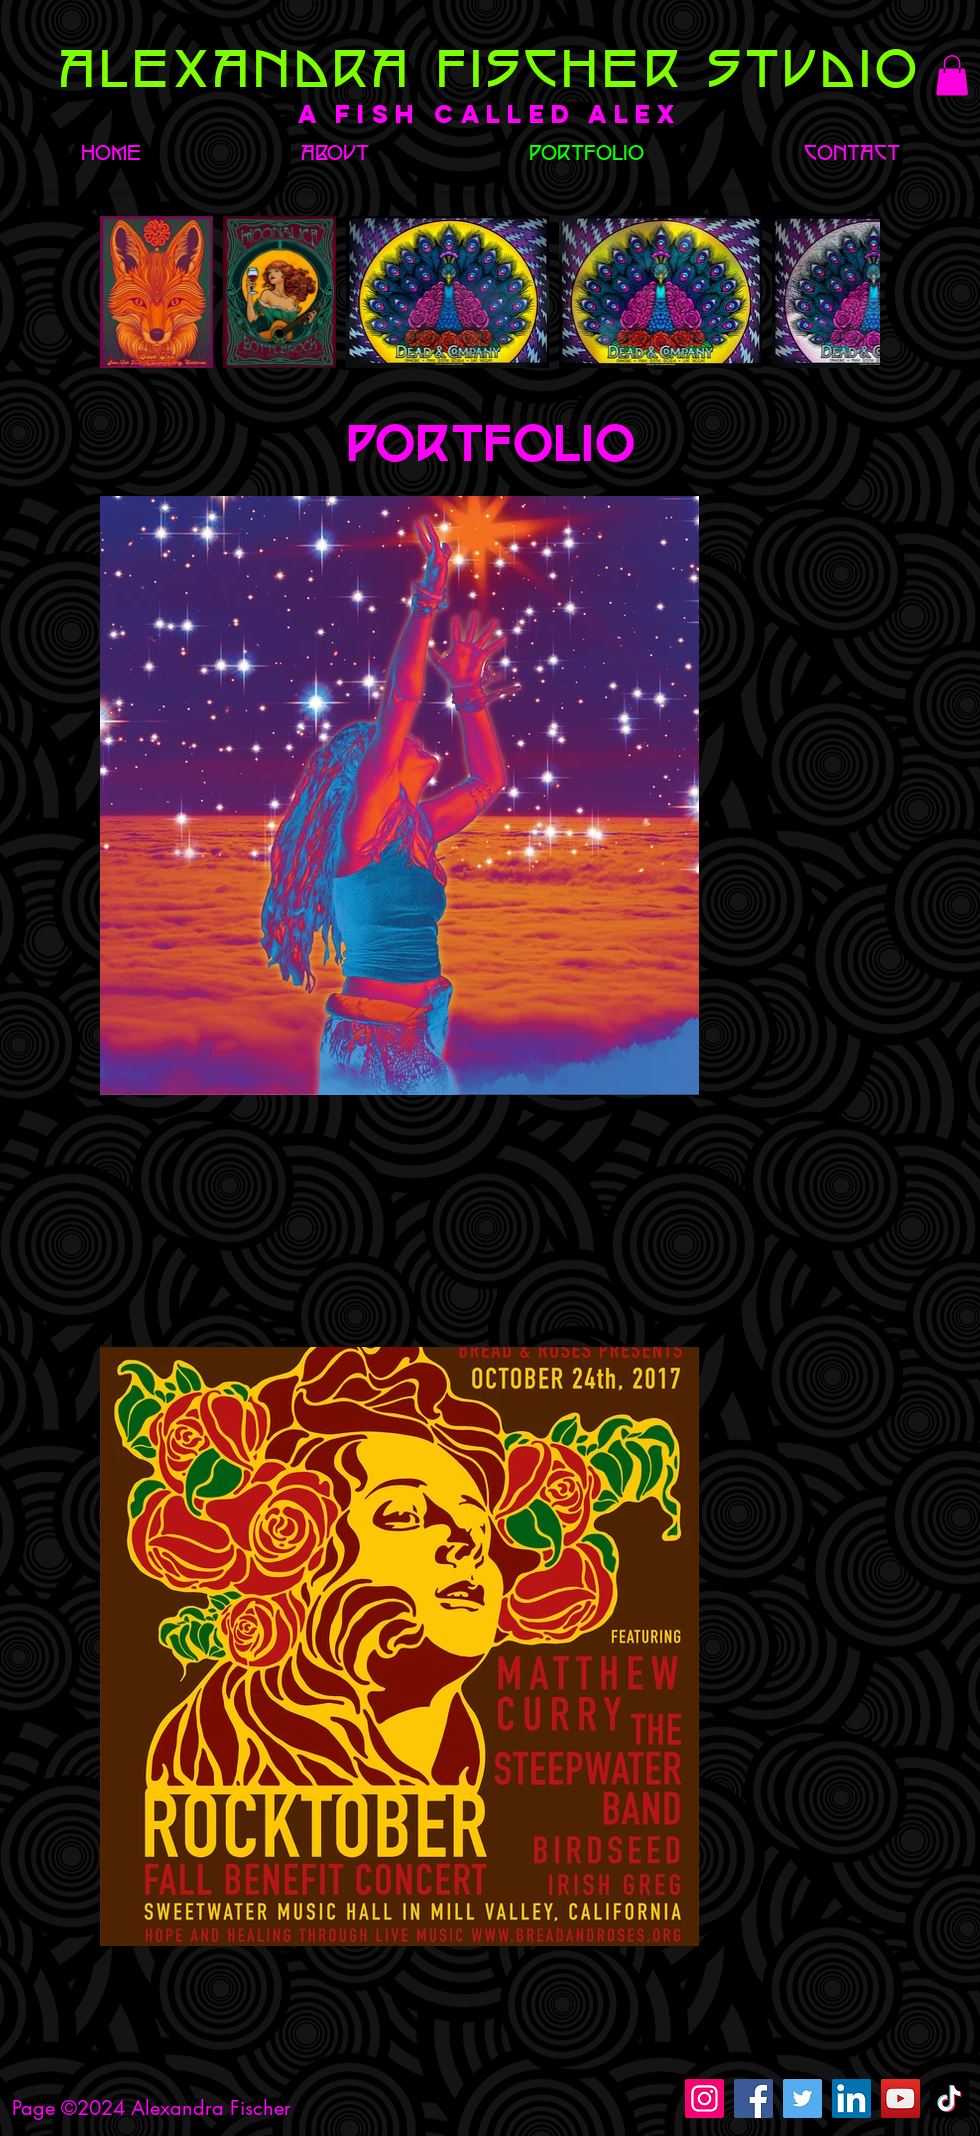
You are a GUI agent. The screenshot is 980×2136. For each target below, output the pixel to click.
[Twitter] (802, 2098)
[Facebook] (753, 2098)
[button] (952, 75)
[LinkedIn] (851, 2098)
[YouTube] (900, 2098)
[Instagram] (704, 2098)
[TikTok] (949, 2098)
